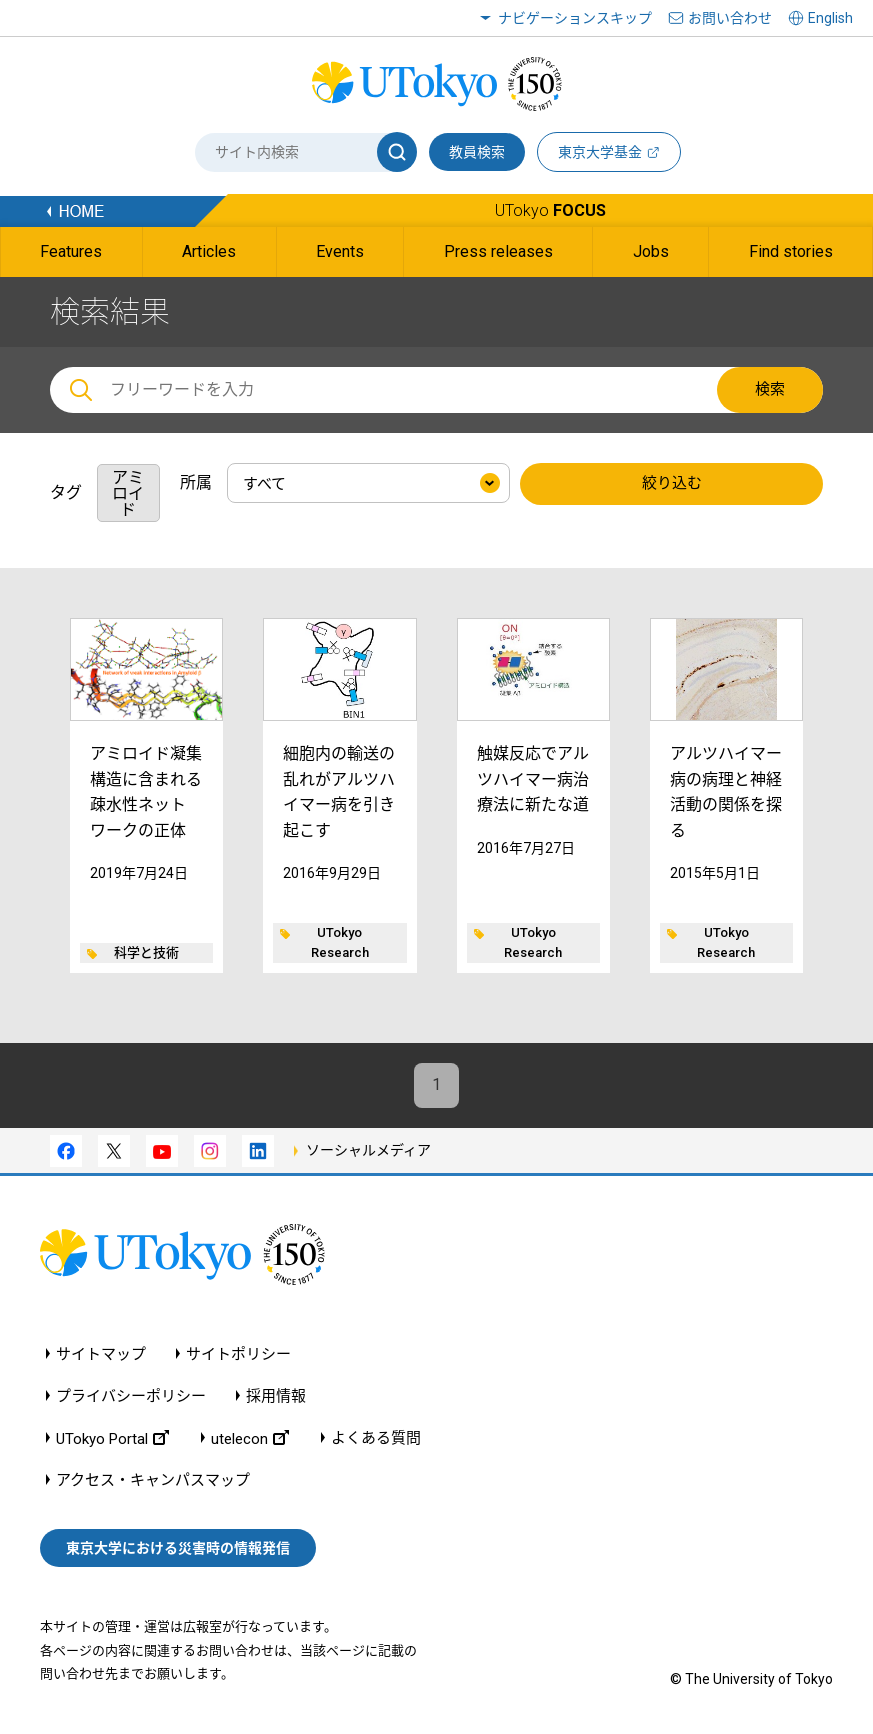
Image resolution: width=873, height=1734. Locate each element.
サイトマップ (101, 1354)
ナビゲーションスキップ (575, 18)
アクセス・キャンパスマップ (153, 1480)
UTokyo (550, 210)
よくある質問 (376, 1438)
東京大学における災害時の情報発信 (178, 1548)
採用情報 (276, 1396)
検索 (770, 389)
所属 (196, 482)
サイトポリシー (238, 1354)
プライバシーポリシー (131, 1396)
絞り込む (672, 484)
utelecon (250, 1438)
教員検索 (477, 152)
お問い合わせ (730, 18)
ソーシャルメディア (368, 1150)
